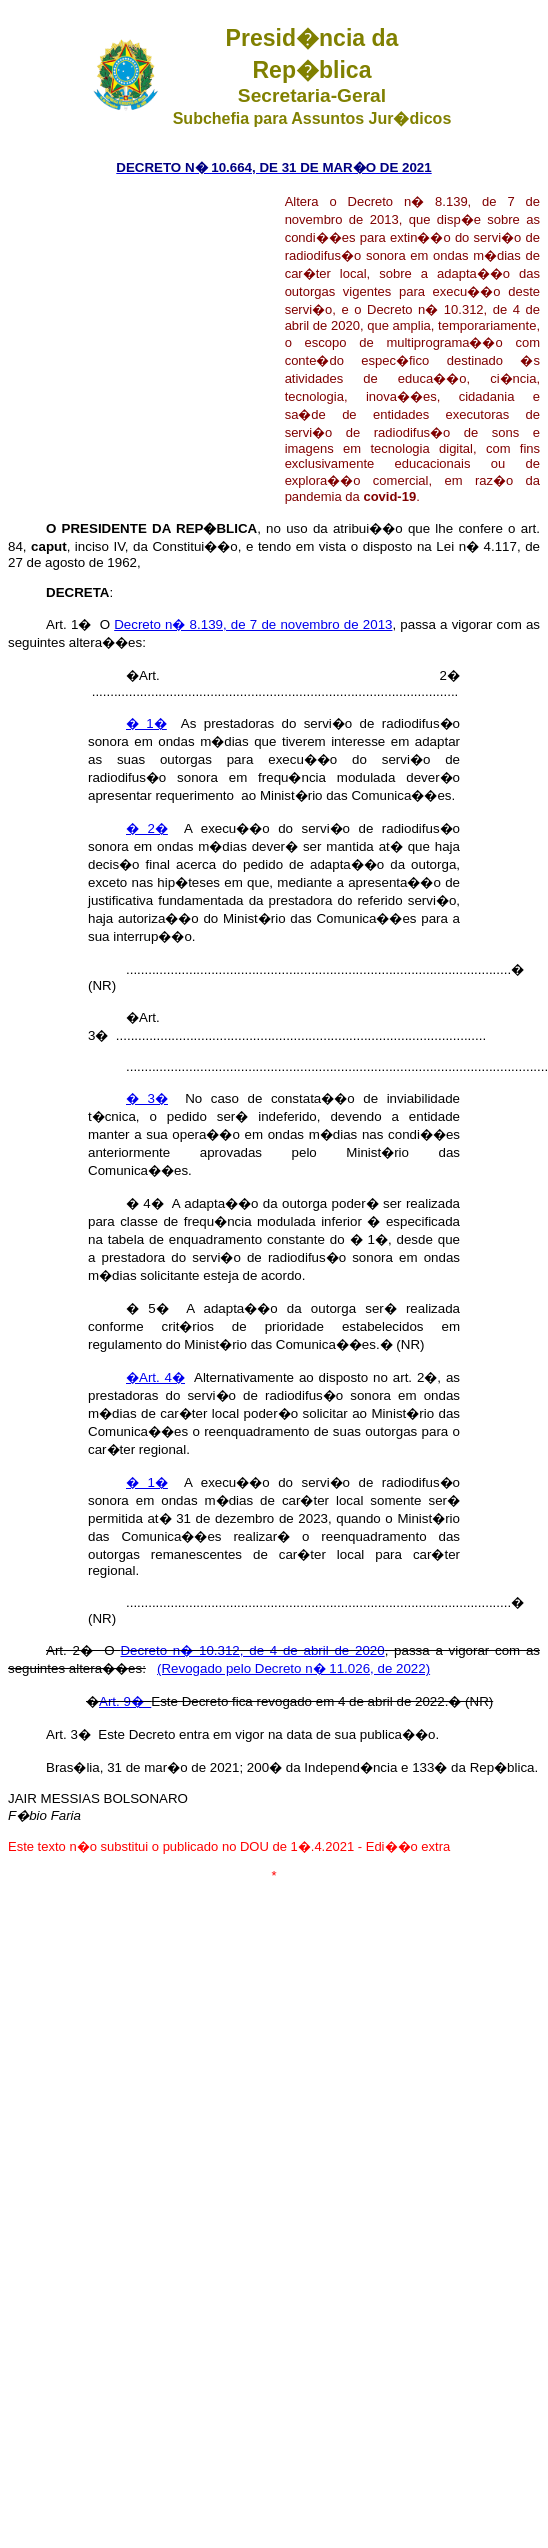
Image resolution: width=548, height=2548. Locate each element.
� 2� (147, 828)
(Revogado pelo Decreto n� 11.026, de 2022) (293, 1668)
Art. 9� (125, 1701)
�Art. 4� (155, 1377)
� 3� (147, 1098)
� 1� (146, 723)
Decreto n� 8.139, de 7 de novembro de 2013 (253, 624)
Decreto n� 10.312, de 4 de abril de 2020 (252, 1650)
